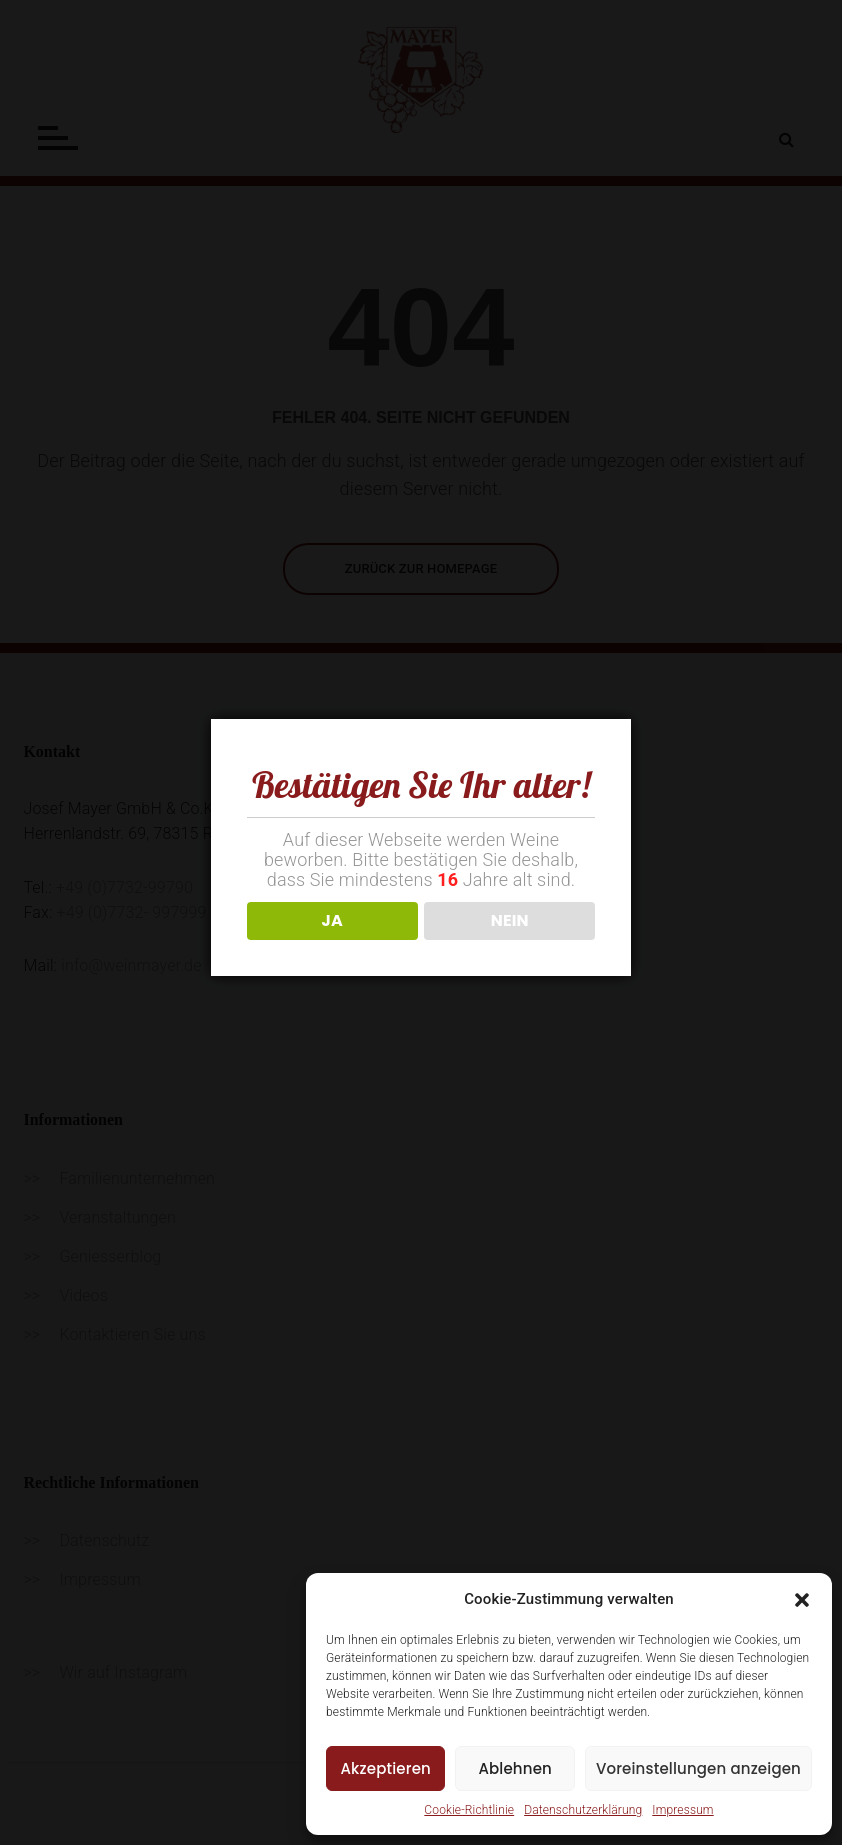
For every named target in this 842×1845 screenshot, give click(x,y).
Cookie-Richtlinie (469, 1810)
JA (332, 920)
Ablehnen (515, 1768)
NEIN (510, 920)
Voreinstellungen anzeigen (698, 1768)
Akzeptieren (386, 1768)
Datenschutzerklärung (583, 1810)
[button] (802, 1600)
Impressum (682, 1810)
